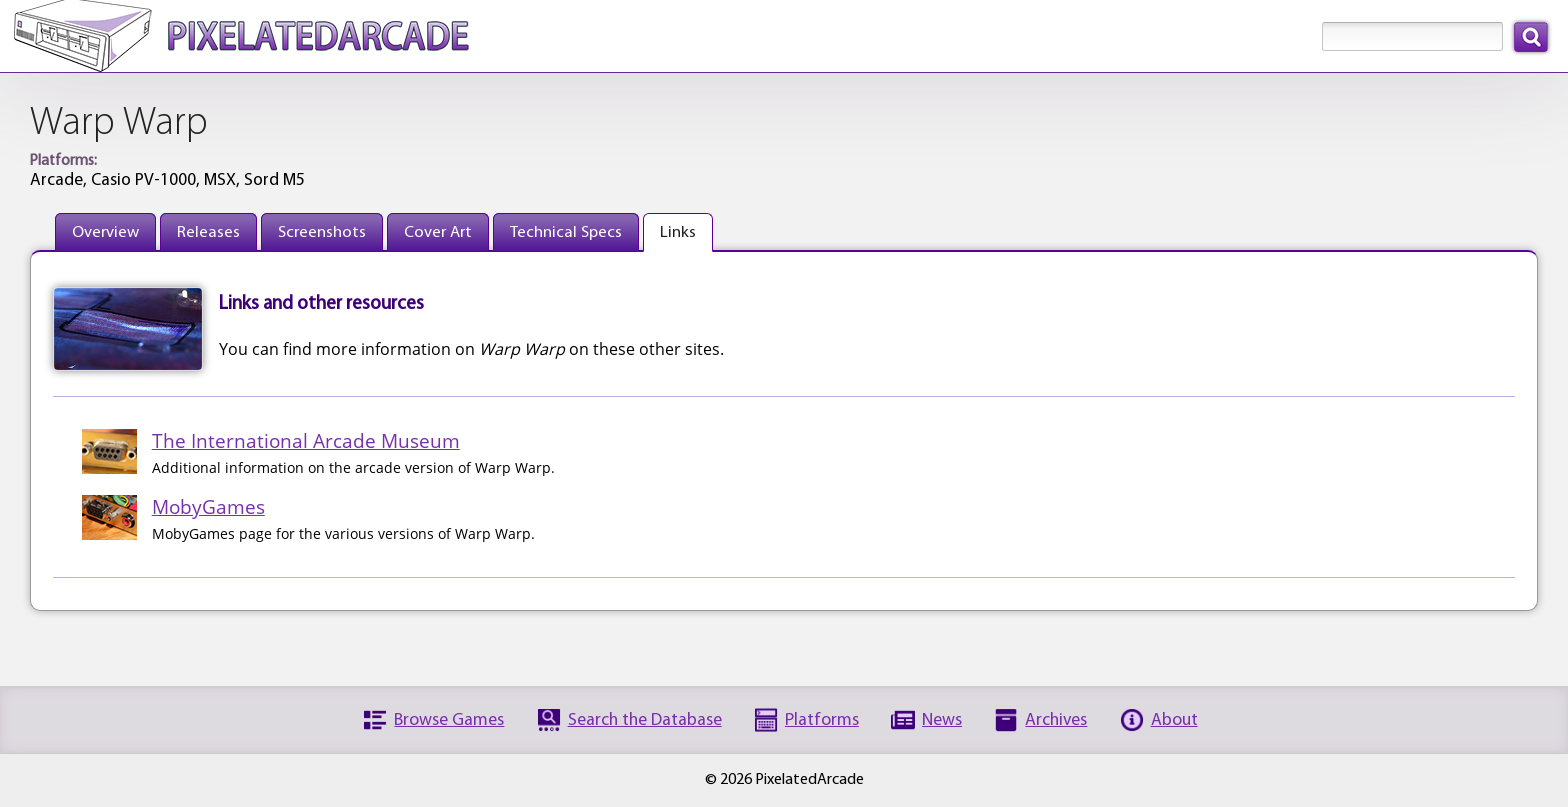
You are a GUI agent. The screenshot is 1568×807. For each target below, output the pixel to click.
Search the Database (645, 720)
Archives (1056, 720)
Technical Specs (566, 232)
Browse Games (449, 720)
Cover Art (438, 232)
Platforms (822, 720)
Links (678, 232)
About (1174, 720)
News (942, 720)
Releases (208, 232)
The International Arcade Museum (306, 440)
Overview (105, 232)
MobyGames (208, 506)
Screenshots (322, 232)
